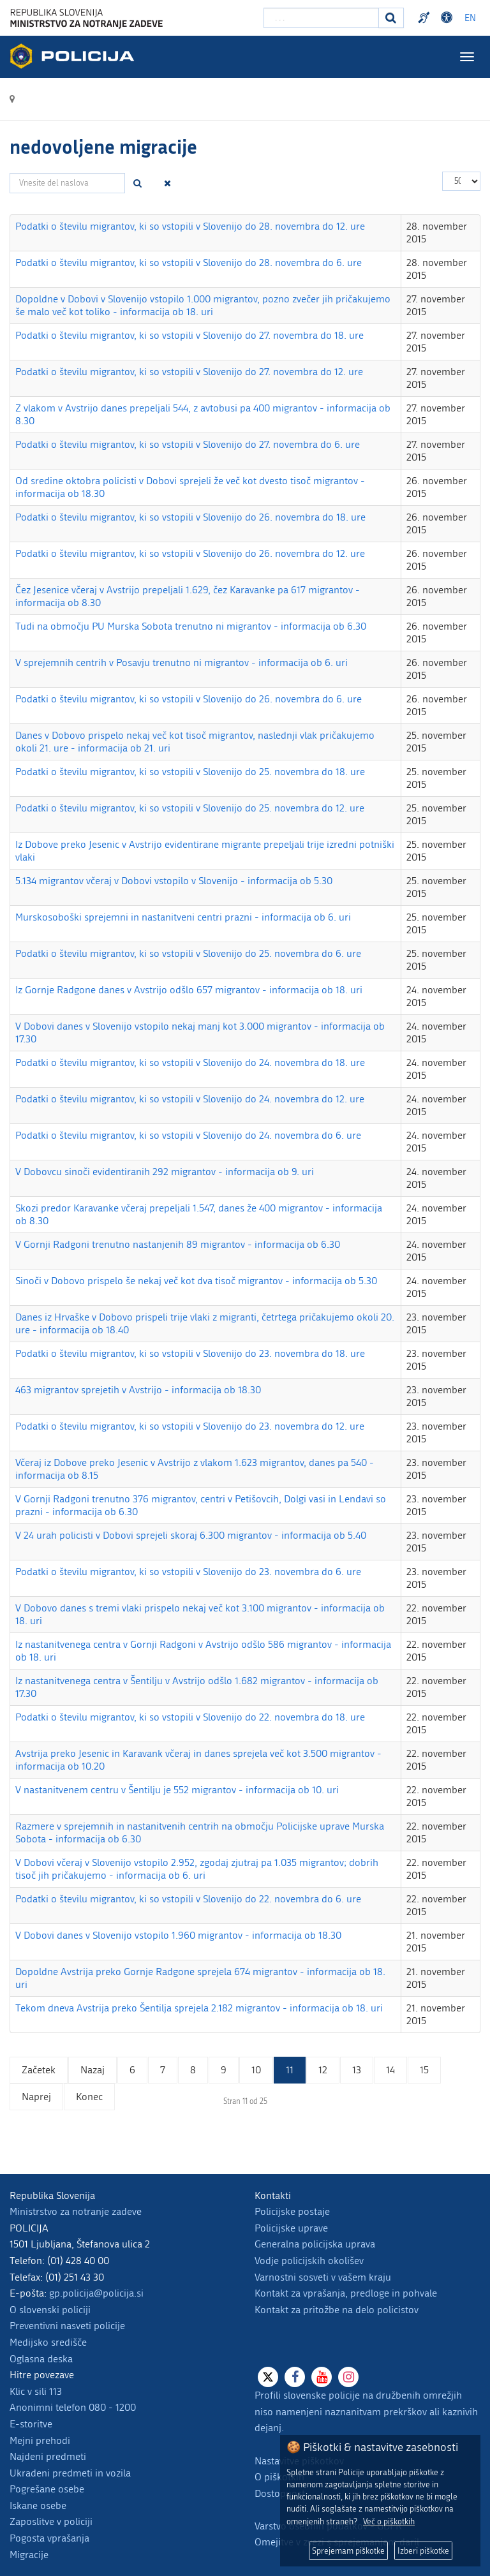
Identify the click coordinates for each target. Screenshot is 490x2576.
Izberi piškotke (423, 2551)
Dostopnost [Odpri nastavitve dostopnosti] (448, 18)
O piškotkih (279, 2477)
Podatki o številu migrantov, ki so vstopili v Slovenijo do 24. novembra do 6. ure (188, 1135)
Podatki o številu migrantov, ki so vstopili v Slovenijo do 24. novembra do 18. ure (190, 1062)
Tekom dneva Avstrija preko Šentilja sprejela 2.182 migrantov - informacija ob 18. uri (199, 2008)
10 (256, 2070)
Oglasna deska (41, 2359)
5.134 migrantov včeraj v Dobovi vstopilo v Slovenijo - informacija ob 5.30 (173, 881)
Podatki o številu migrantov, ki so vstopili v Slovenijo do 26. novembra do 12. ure (190, 553)
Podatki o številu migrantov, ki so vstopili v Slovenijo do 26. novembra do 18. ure (190, 517)
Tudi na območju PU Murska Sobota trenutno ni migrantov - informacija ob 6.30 (190, 626)
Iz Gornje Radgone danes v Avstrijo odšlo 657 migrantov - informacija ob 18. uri (188, 990)
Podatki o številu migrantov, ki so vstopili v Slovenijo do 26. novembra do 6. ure (188, 699)
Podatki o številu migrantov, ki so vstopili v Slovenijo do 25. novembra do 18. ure (190, 772)
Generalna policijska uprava (315, 2244)
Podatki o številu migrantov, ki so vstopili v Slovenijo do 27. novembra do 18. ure (189, 335)
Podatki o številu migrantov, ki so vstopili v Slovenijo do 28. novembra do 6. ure (188, 262)
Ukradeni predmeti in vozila (70, 2473)
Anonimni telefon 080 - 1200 (73, 2407)
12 (322, 2070)
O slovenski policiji (50, 2310)
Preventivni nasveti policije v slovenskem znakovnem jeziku (425, 18)
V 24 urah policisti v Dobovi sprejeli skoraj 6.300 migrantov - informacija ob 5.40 (190, 1535)
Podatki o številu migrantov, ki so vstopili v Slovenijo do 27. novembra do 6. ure (187, 444)
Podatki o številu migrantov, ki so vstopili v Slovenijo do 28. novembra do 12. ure (190, 226)
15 (424, 2070)
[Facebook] (295, 2377)
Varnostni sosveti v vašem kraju (323, 2277)
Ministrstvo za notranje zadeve (76, 2211)
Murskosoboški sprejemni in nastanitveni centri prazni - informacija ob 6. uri (183, 917)
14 (390, 2070)
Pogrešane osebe (47, 2489)
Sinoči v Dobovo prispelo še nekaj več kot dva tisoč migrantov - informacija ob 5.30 (196, 1281)
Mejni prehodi (40, 2440)
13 (356, 2070)
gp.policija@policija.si (96, 2293)
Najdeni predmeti (48, 2456)
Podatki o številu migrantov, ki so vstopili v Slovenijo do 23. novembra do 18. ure (190, 1353)
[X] (268, 2377)
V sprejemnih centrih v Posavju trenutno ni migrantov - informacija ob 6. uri (181, 662)
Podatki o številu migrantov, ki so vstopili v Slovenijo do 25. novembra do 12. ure (189, 808)
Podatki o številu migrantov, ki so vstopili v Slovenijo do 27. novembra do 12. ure (189, 372)
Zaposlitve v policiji (51, 2521)
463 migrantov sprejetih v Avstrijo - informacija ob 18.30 (138, 1390)
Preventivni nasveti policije (67, 2326)
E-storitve (31, 2424)
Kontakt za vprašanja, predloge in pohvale (346, 2293)
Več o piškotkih (389, 2521)
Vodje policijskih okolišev (309, 2260)
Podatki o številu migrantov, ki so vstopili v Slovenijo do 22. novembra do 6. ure (188, 1899)
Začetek (39, 2070)
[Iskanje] (391, 18)
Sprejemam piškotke (348, 2551)
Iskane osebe (38, 2505)
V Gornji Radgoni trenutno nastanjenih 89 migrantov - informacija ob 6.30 (177, 1244)
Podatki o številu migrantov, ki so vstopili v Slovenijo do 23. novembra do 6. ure (188, 1572)
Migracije (29, 2555)
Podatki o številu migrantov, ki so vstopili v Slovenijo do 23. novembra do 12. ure (189, 1426)
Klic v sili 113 (36, 2391)
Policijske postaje (292, 2211)
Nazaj (92, 2070)
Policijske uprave (291, 2228)
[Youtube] (321, 2377)
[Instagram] (348, 2377)
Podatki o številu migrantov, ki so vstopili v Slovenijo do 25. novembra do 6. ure (188, 953)
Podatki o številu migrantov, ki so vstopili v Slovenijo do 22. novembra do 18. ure (190, 1717)
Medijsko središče (48, 2342)
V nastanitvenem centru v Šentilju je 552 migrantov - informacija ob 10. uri (177, 1790)
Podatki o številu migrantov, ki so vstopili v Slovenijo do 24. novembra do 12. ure (189, 1099)
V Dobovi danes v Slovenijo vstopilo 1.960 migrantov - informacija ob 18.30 (178, 1935)
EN (470, 18)
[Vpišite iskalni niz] (321, 18)
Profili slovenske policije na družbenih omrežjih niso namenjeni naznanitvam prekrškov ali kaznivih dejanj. (366, 2411)
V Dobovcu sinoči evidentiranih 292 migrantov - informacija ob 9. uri (164, 1172)
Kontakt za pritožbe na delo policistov (337, 2310)
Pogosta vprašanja (49, 2538)
